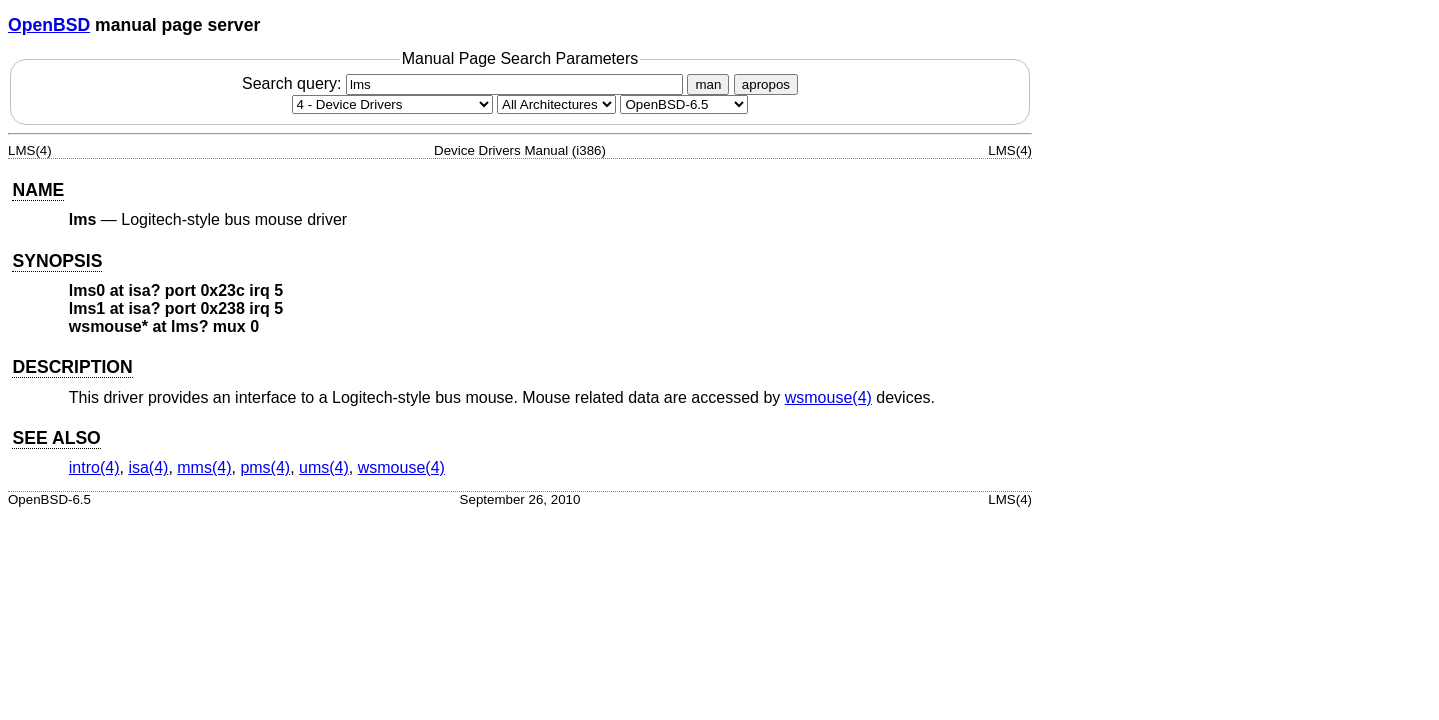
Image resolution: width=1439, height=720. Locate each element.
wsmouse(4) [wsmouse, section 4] (828, 397)
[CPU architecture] (556, 104)
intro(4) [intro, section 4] (94, 467)
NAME (38, 190)
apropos (766, 84)
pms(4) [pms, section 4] (265, 467)
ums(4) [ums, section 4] (324, 467)
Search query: (465, 83)
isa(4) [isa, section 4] (148, 467)
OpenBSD (49, 25)
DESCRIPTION (72, 367)
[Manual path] (684, 104)
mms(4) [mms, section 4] (204, 467)
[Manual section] (392, 104)
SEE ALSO (56, 438)
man (708, 84)
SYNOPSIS (57, 261)
